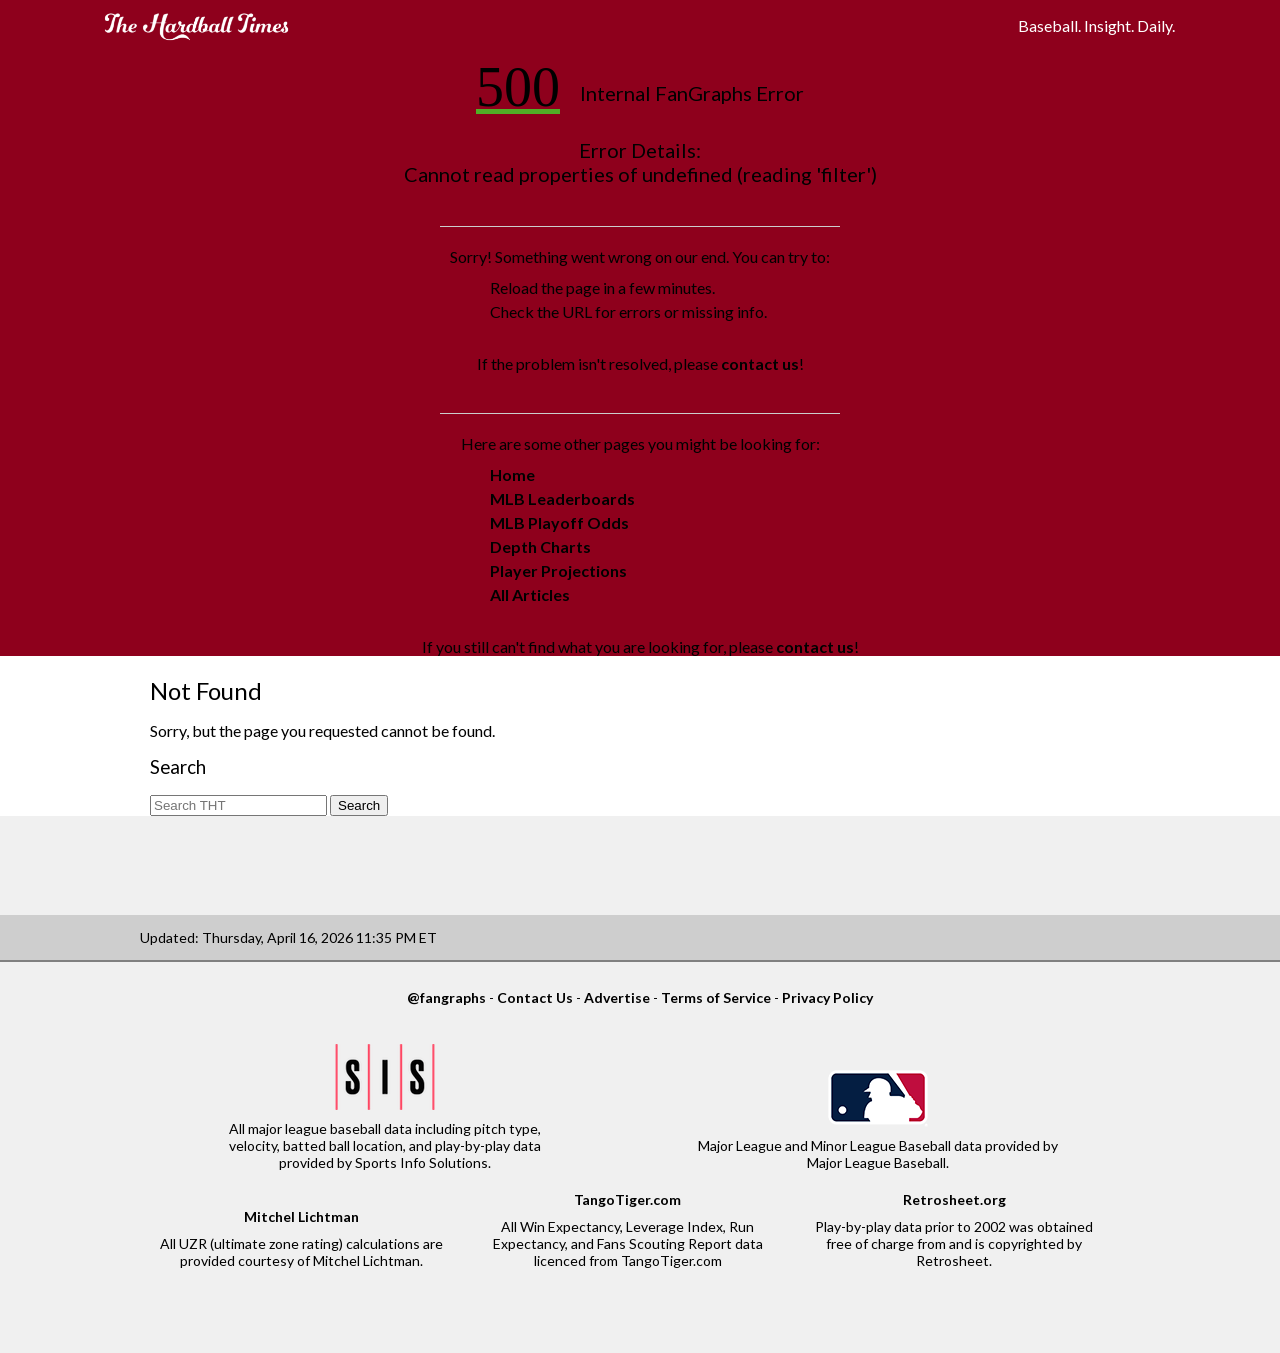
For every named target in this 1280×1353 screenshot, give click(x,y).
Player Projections (558, 570)
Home (512, 474)
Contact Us (535, 997)
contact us (760, 363)
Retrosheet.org (954, 1199)
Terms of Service (716, 997)
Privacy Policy (827, 997)
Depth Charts (540, 546)
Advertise (617, 997)
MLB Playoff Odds (559, 522)
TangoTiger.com (627, 1199)
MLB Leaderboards (562, 498)
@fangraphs (446, 997)
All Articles (530, 594)
